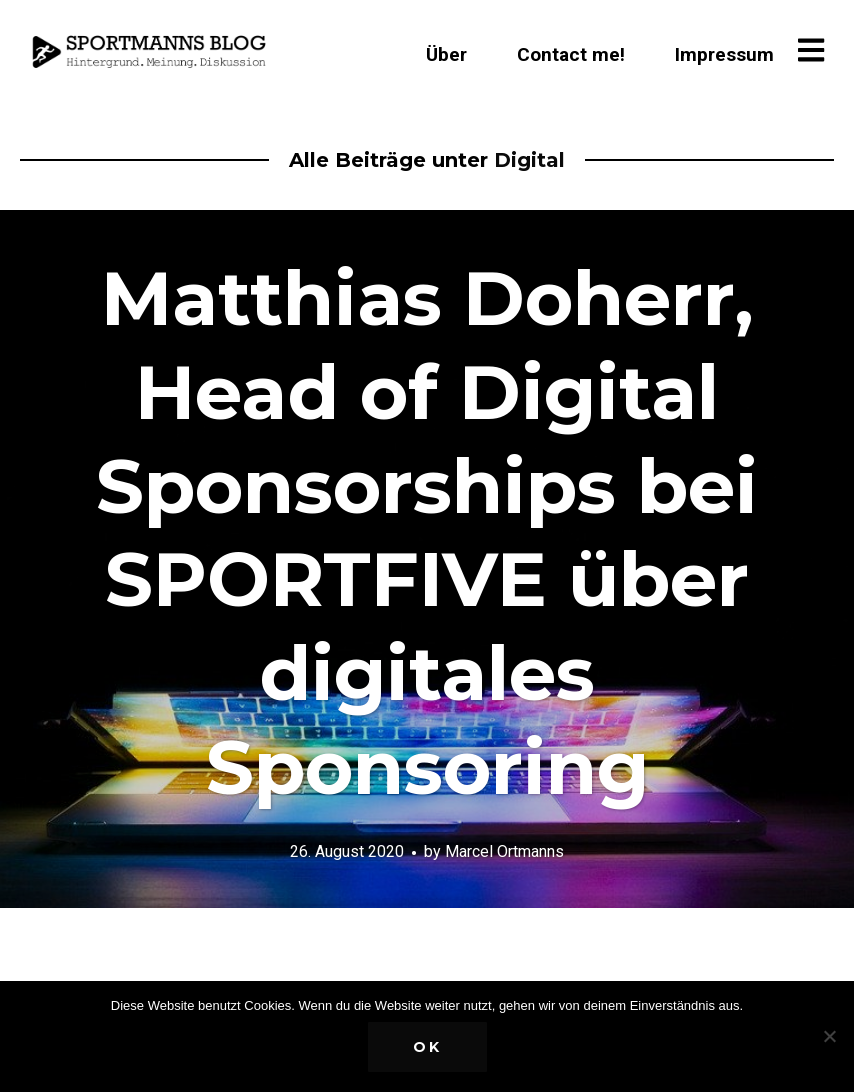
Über (446, 54)
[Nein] (829, 1036)
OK (427, 1047)
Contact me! (571, 54)
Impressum (724, 54)
